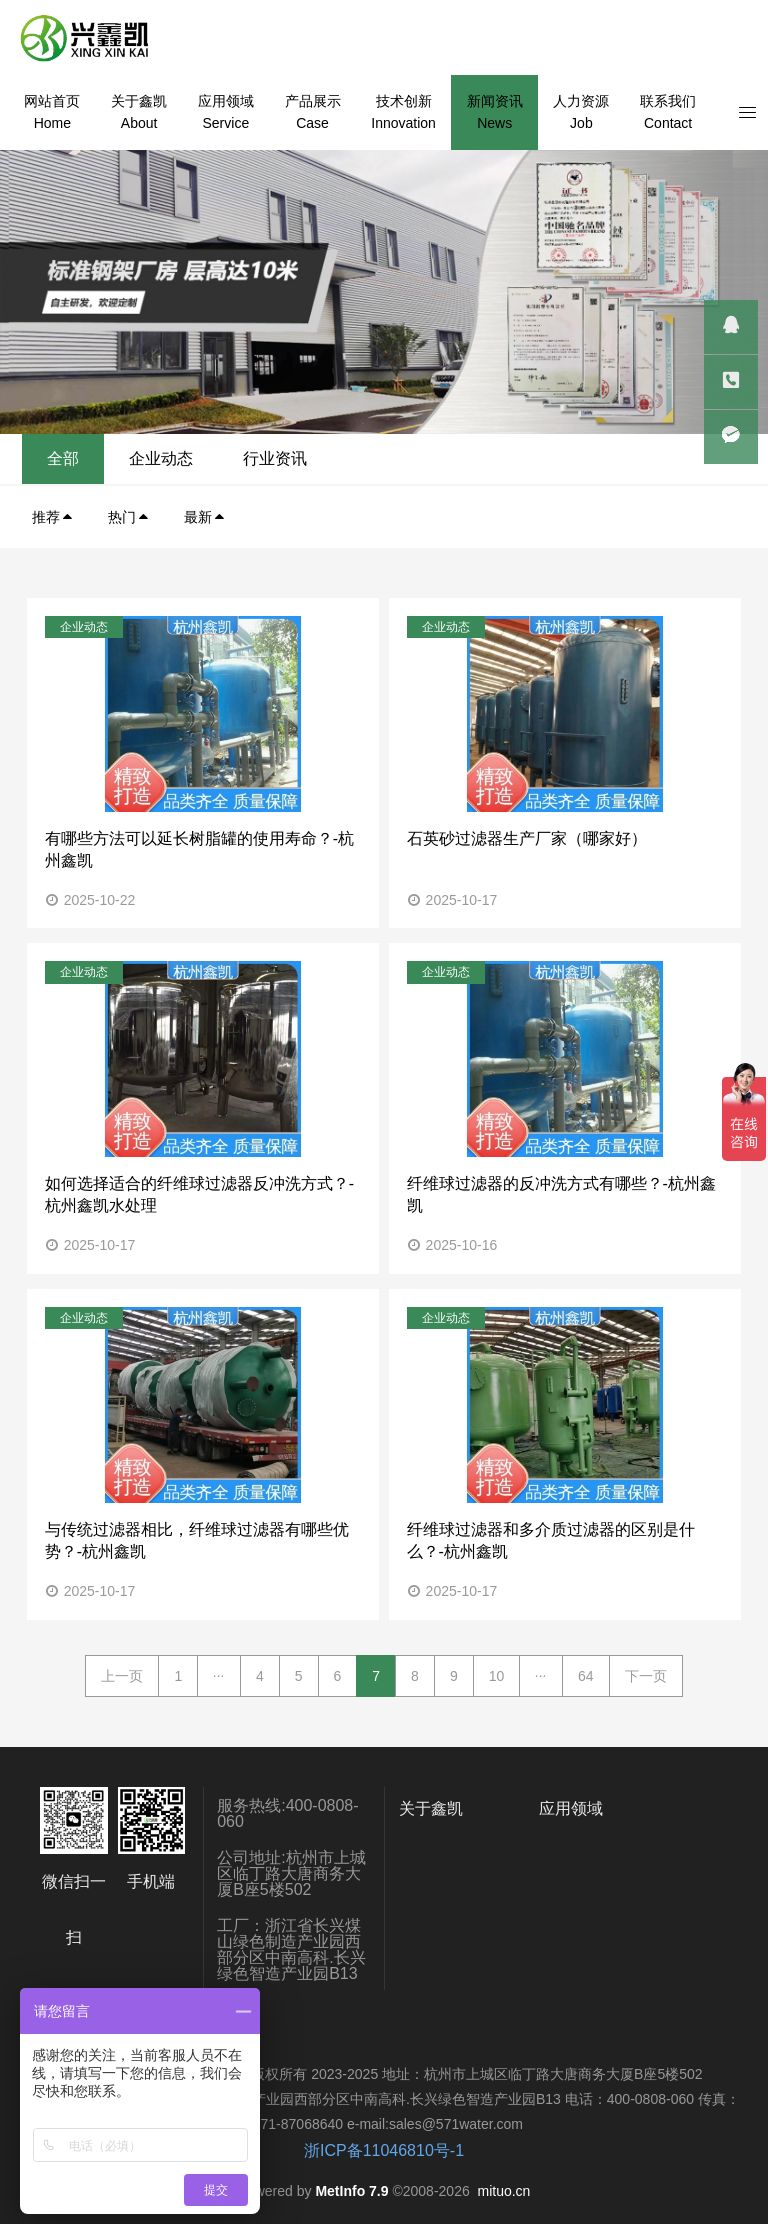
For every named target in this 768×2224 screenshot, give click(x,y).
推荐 (53, 517)
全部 (477, 458)
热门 (129, 517)
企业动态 (575, 458)
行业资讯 (689, 458)
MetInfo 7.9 (351, 2191)
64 (586, 1676)
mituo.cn (503, 2191)
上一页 (122, 1676)
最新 (205, 517)
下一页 (646, 1676)
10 (497, 1676)
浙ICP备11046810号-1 (384, 2150)
